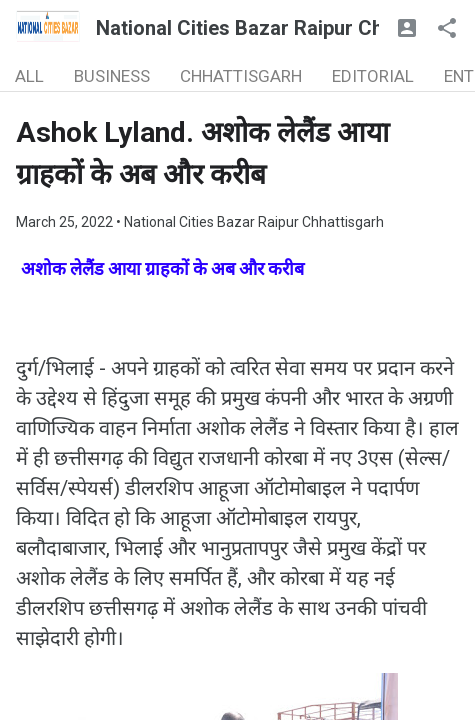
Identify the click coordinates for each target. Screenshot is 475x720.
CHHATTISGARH (241, 76)
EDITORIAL (373, 76)
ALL (29, 76)
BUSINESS (112, 76)
